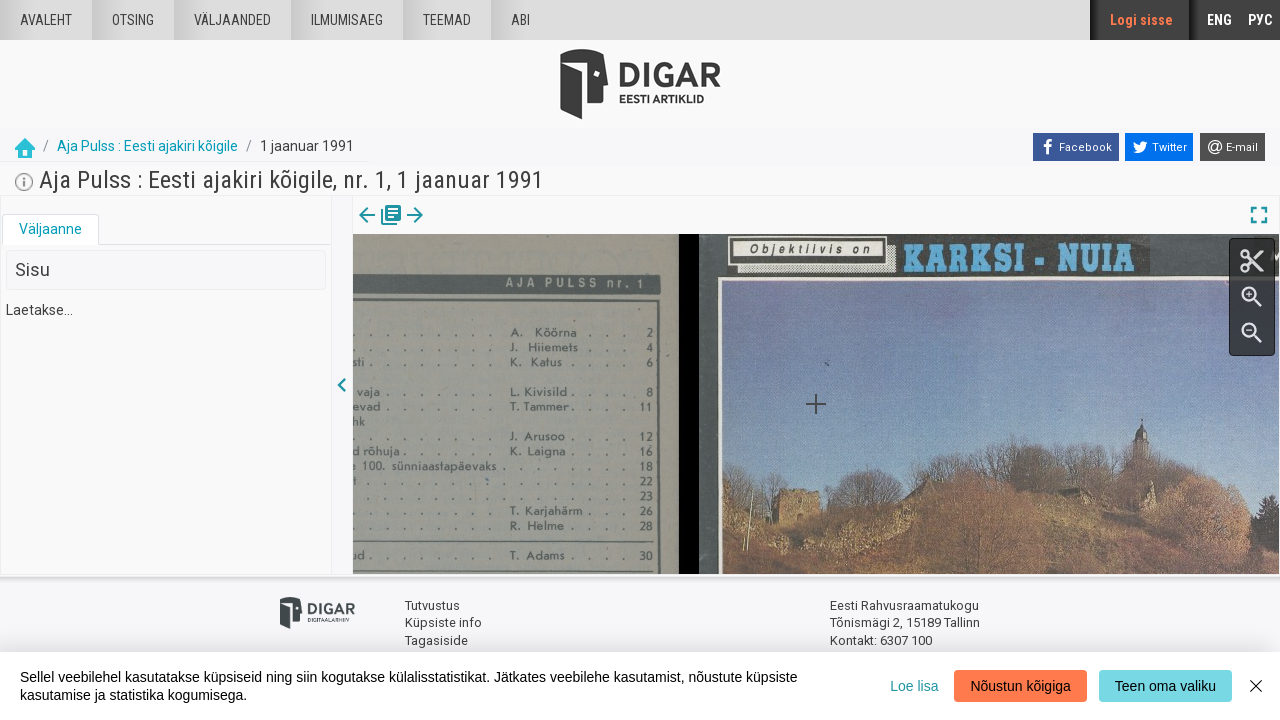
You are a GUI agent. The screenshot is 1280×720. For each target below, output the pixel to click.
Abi (520, 20)
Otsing (133, 20)
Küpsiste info (443, 622)
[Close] (1256, 686)
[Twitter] (1159, 147)
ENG (1219, 20)
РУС (1260, 20)
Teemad (447, 20)
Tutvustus (432, 605)
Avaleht (46, 20)
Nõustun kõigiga (1020, 686)
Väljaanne (50, 229)
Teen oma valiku (1165, 686)
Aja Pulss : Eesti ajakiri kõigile (147, 146)
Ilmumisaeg (347, 20)
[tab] (50, 229)
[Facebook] (1076, 147)
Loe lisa (914, 686)
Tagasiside (436, 640)
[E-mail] (1232, 147)
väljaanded (232, 20)
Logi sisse (1141, 20)
